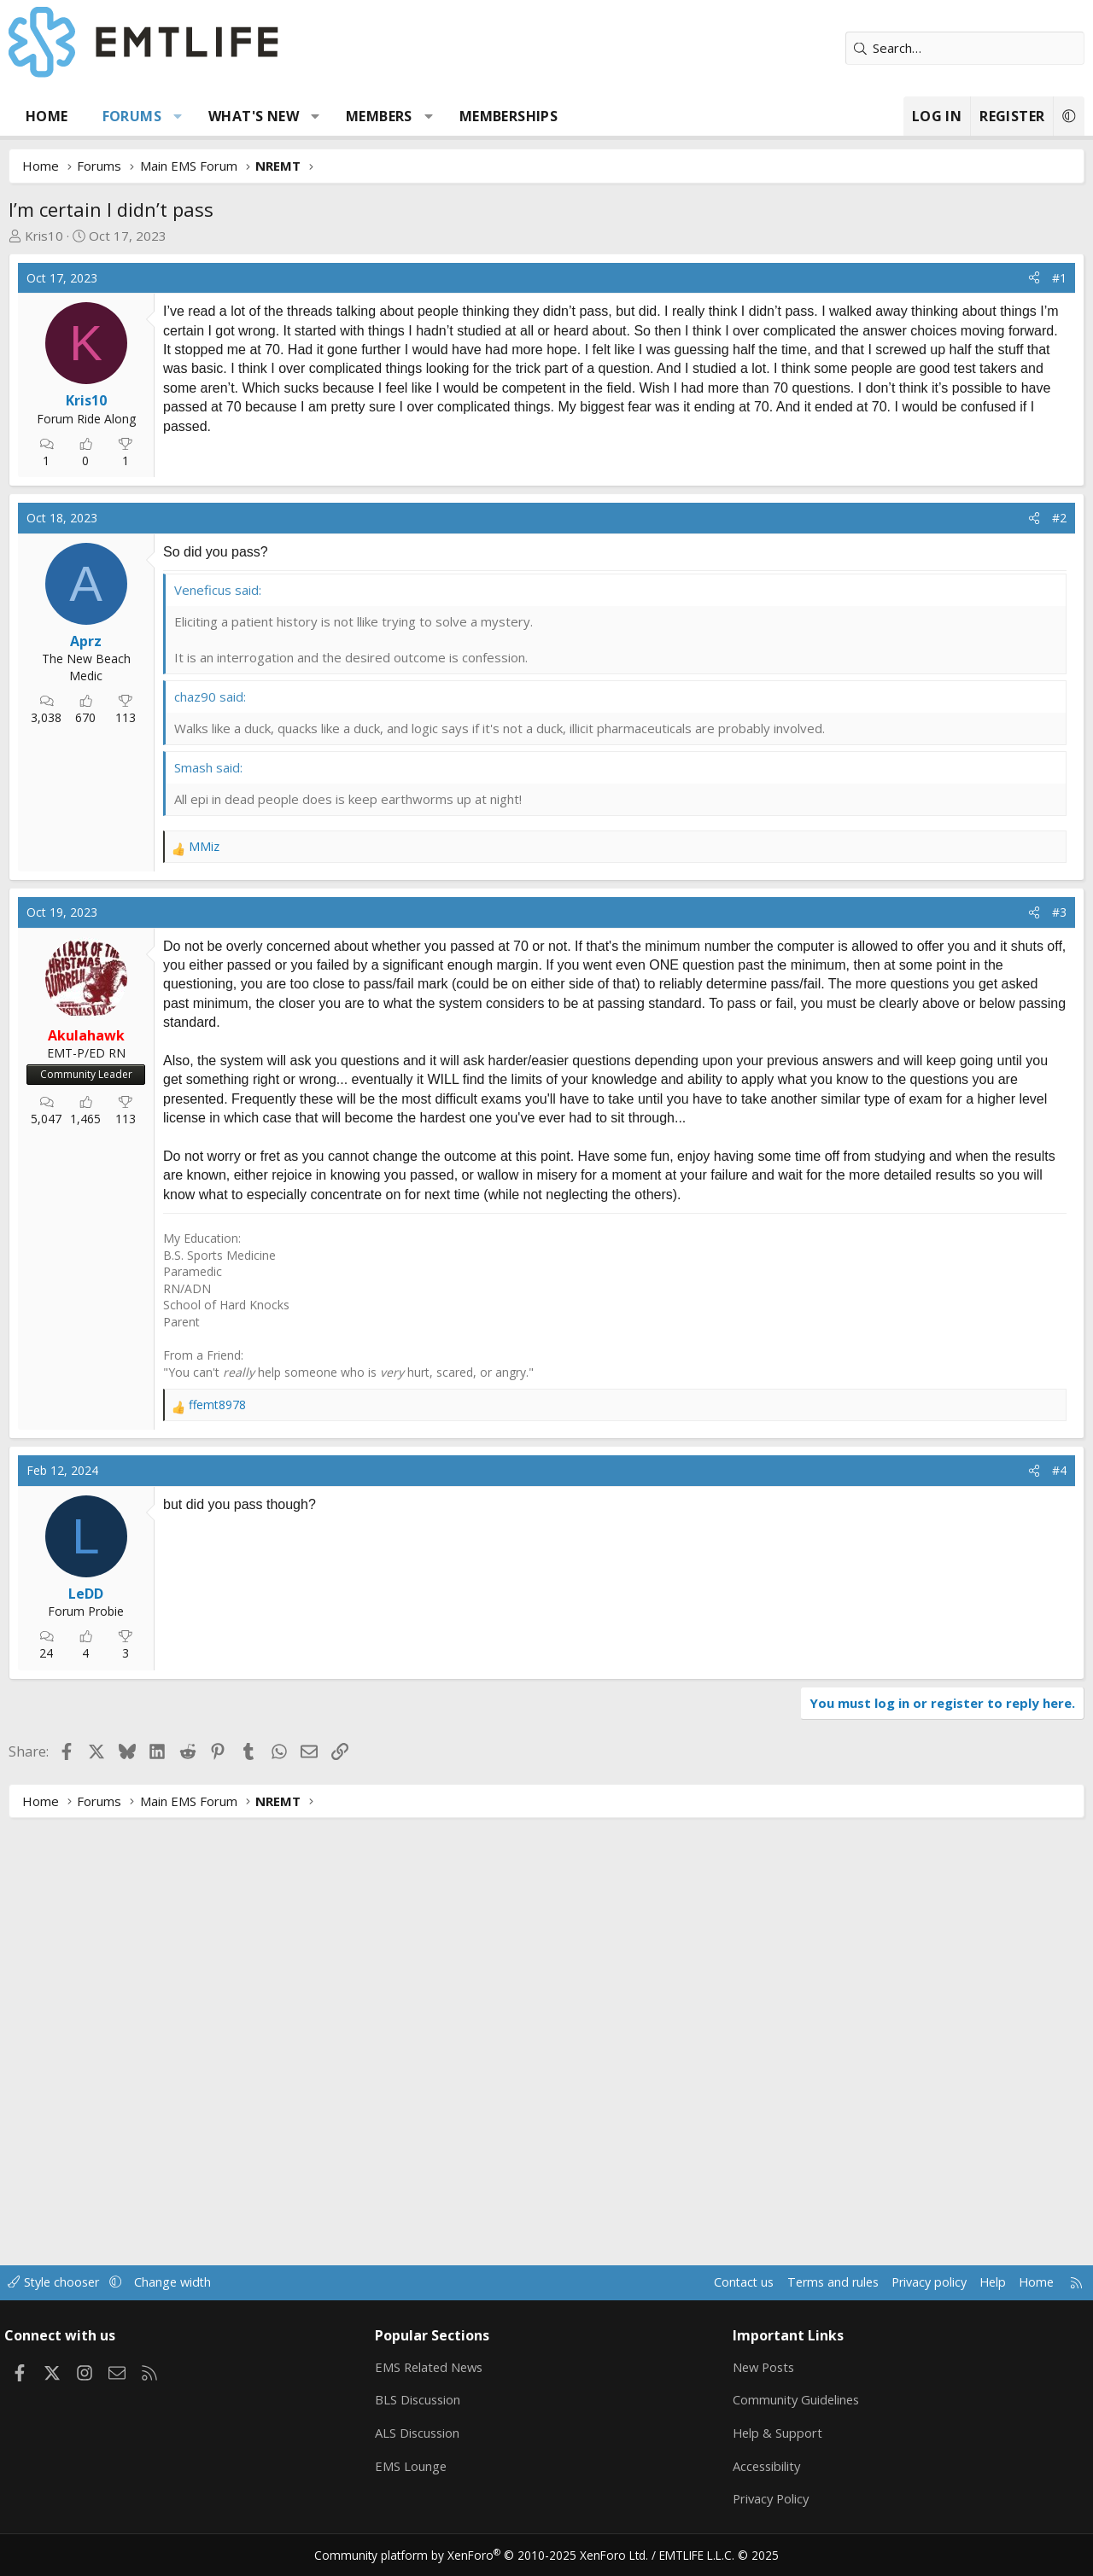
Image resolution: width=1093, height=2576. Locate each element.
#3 (1059, 1123)
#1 (1059, 278)
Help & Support (775, 2432)
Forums (131, 116)
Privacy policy (914, 2281)
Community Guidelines (795, 2399)
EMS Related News (434, 2366)
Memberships (508, 116)
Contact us (720, 2281)
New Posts (763, 2366)
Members (379, 116)
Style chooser (66, 2281)
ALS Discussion (421, 2432)
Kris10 (44, 235)
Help (981, 2281)
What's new (253, 116)
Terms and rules (812, 2281)
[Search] (964, 48)
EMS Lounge (414, 2465)
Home (47, 116)
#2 (1059, 728)
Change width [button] (189, 2281)
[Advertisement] (300, 560)
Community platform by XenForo (489, 2555)
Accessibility (765, 2465)
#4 (1059, 1899)
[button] (178, 116)
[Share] (1034, 278)
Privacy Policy (770, 2499)
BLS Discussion (422, 2399)
